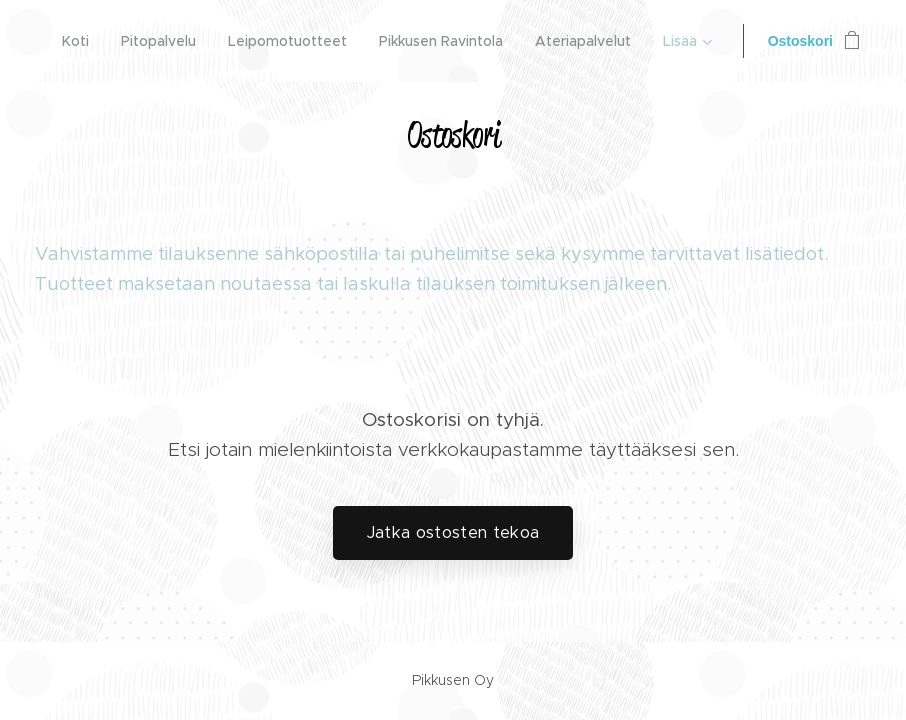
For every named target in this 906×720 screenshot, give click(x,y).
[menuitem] (81, 41)
